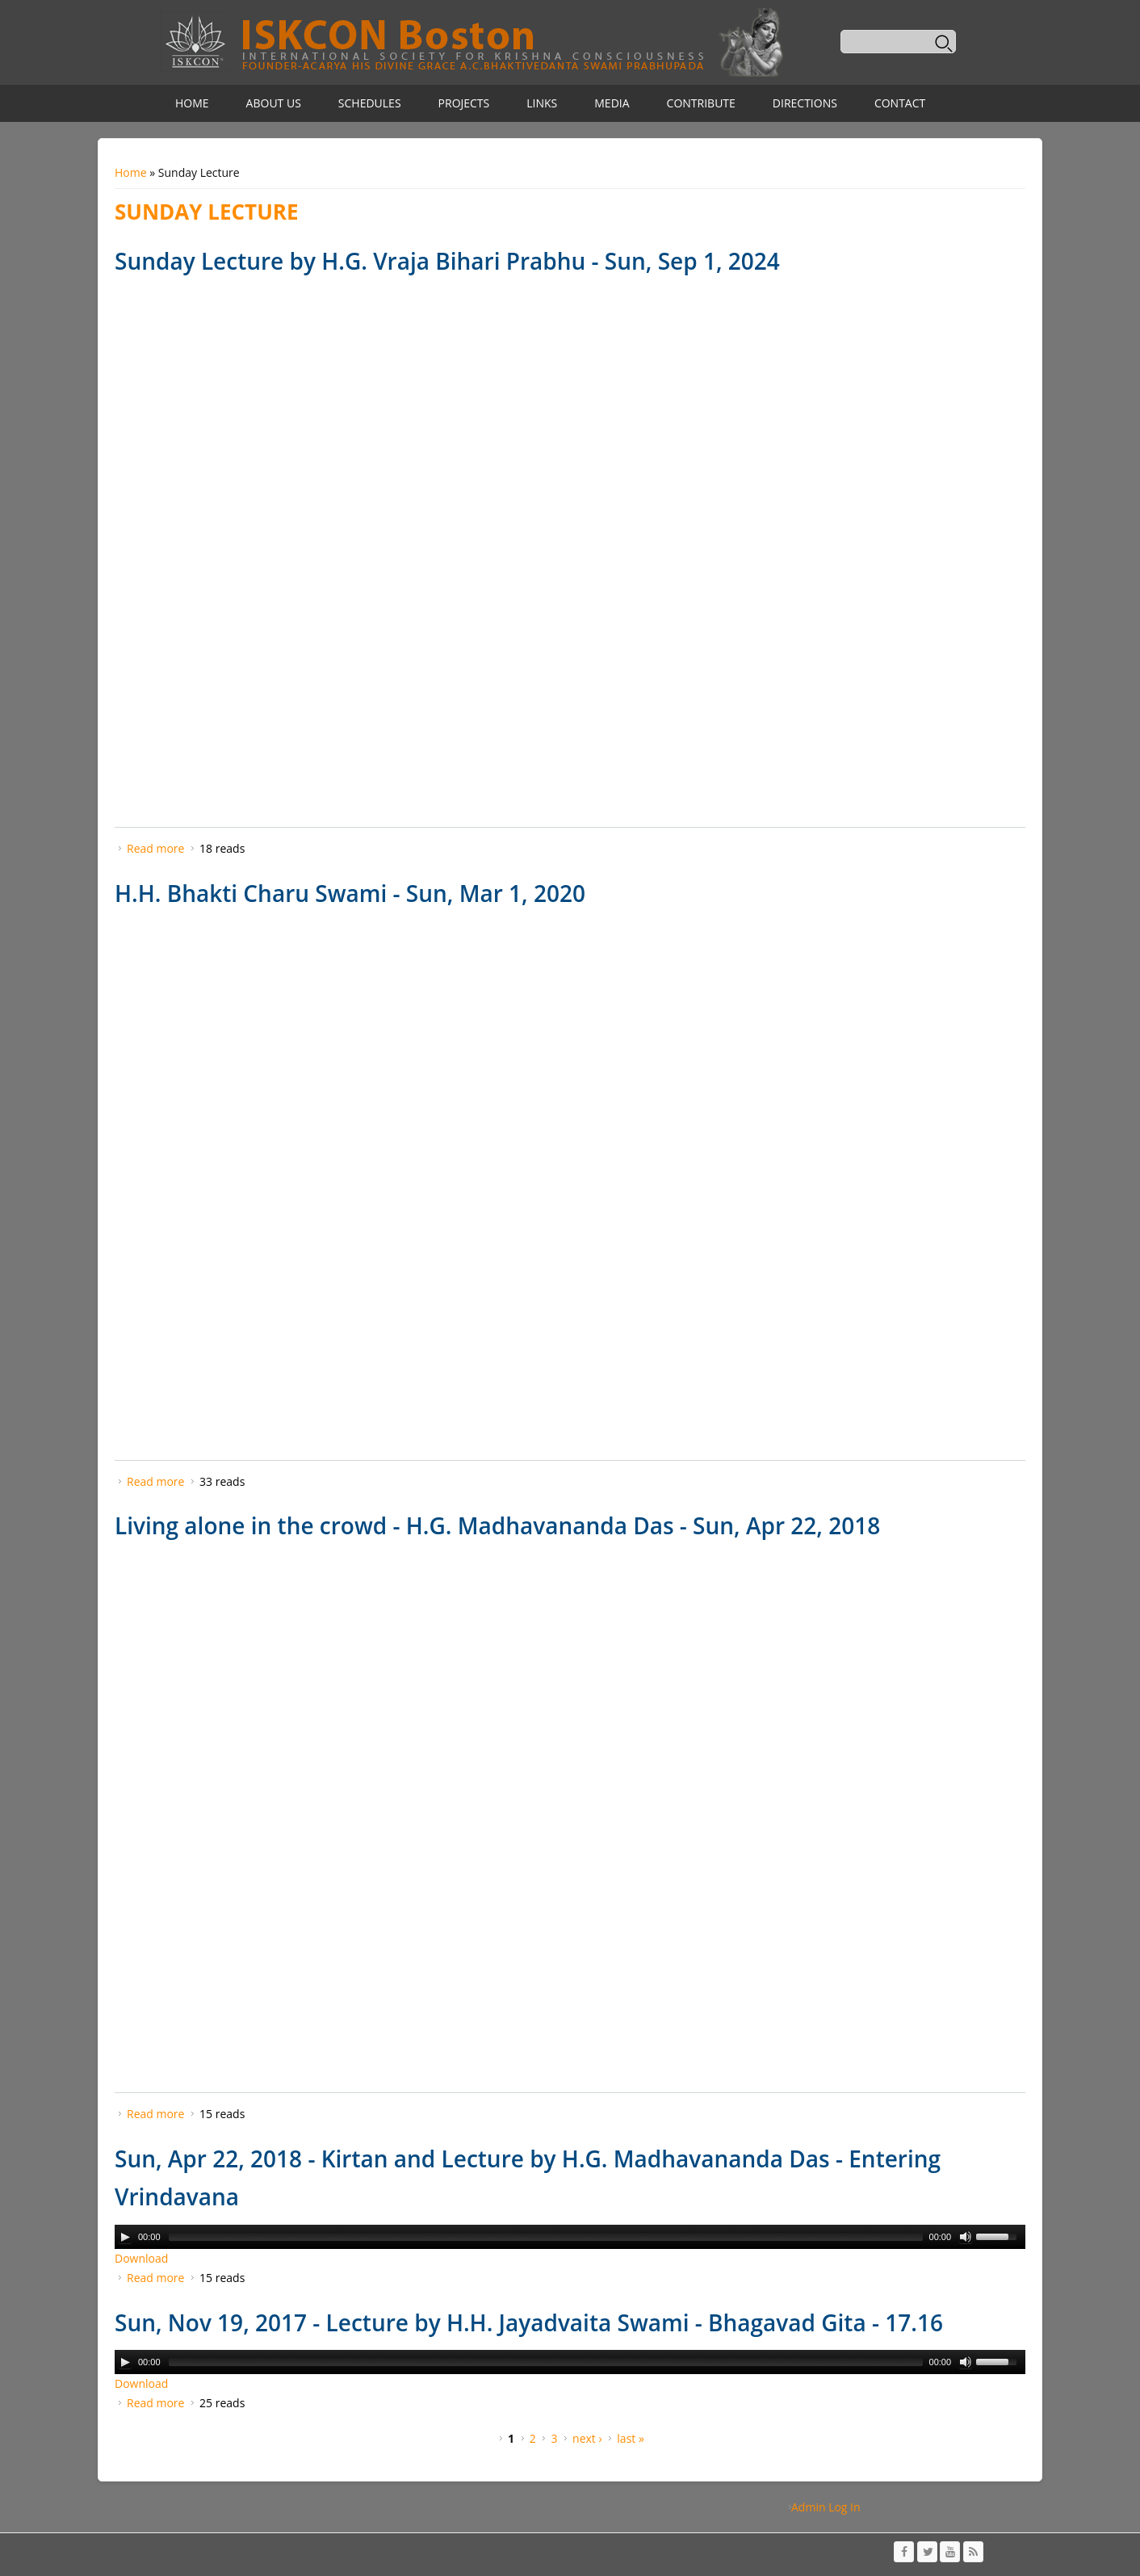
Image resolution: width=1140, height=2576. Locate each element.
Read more (155, 848)
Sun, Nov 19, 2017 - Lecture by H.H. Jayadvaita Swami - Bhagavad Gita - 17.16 (529, 2322)
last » (630, 2438)
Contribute (701, 103)
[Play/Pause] (125, 2236)
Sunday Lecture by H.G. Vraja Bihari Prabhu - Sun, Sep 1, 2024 (447, 260)
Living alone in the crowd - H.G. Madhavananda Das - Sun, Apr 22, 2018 (497, 1525)
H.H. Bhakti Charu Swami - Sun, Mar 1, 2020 (350, 893)
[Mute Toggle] (965, 2236)
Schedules (369, 103)
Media (611, 103)
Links (541, 103)
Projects (464, 103)
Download (141, 2258)
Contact (899, 103)
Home (192, 103)
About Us (273, 103)
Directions (805, 103)
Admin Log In (826, 2507)
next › (587, 2438)
